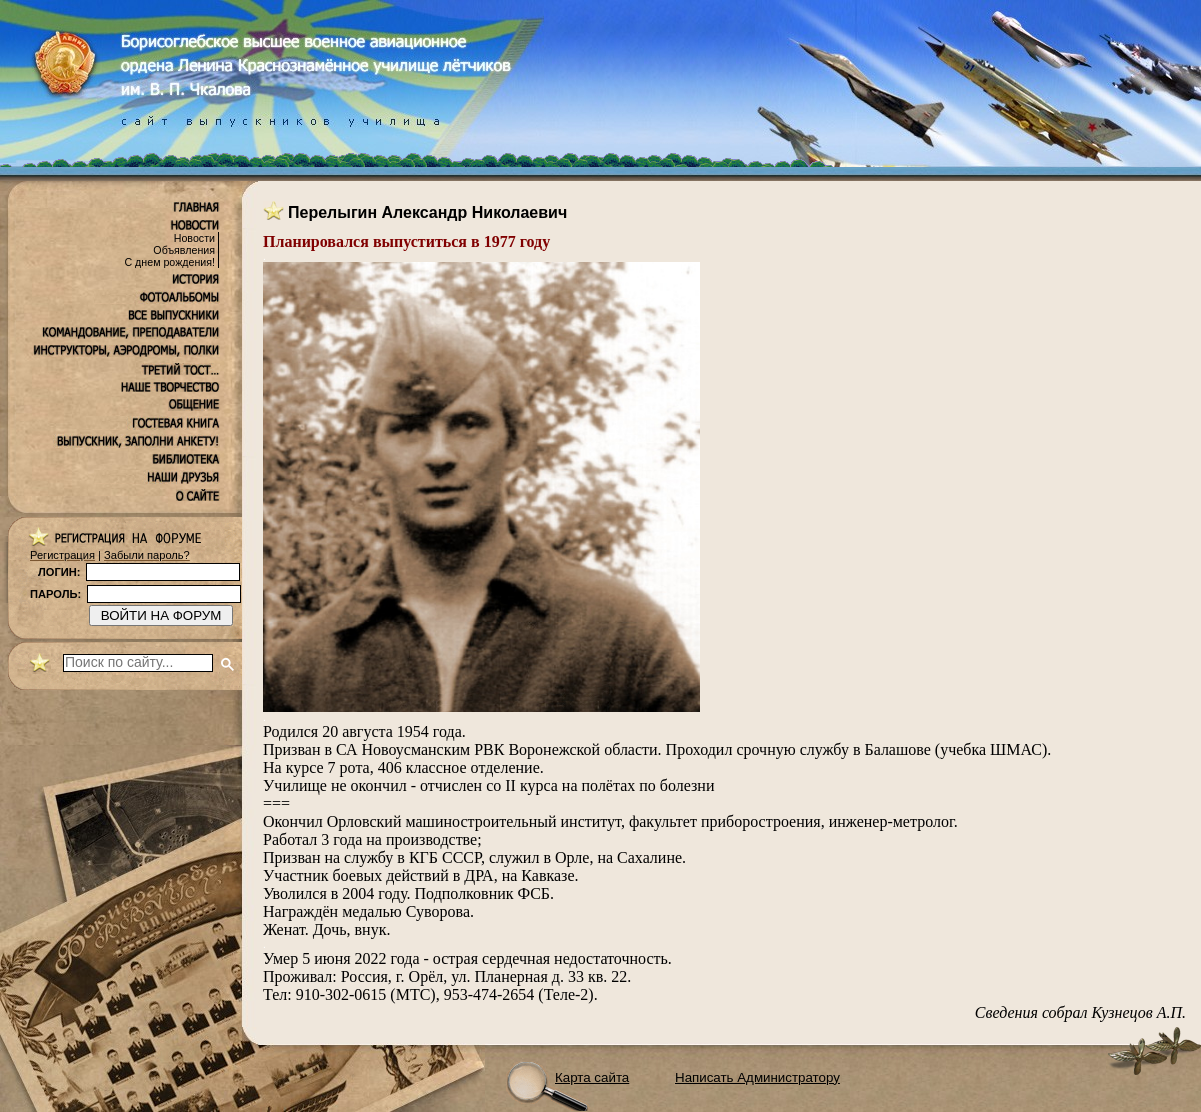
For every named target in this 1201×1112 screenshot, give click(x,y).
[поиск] (138, 663)
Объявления (184, 250)
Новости (194, 238)
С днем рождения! (169, 262)
